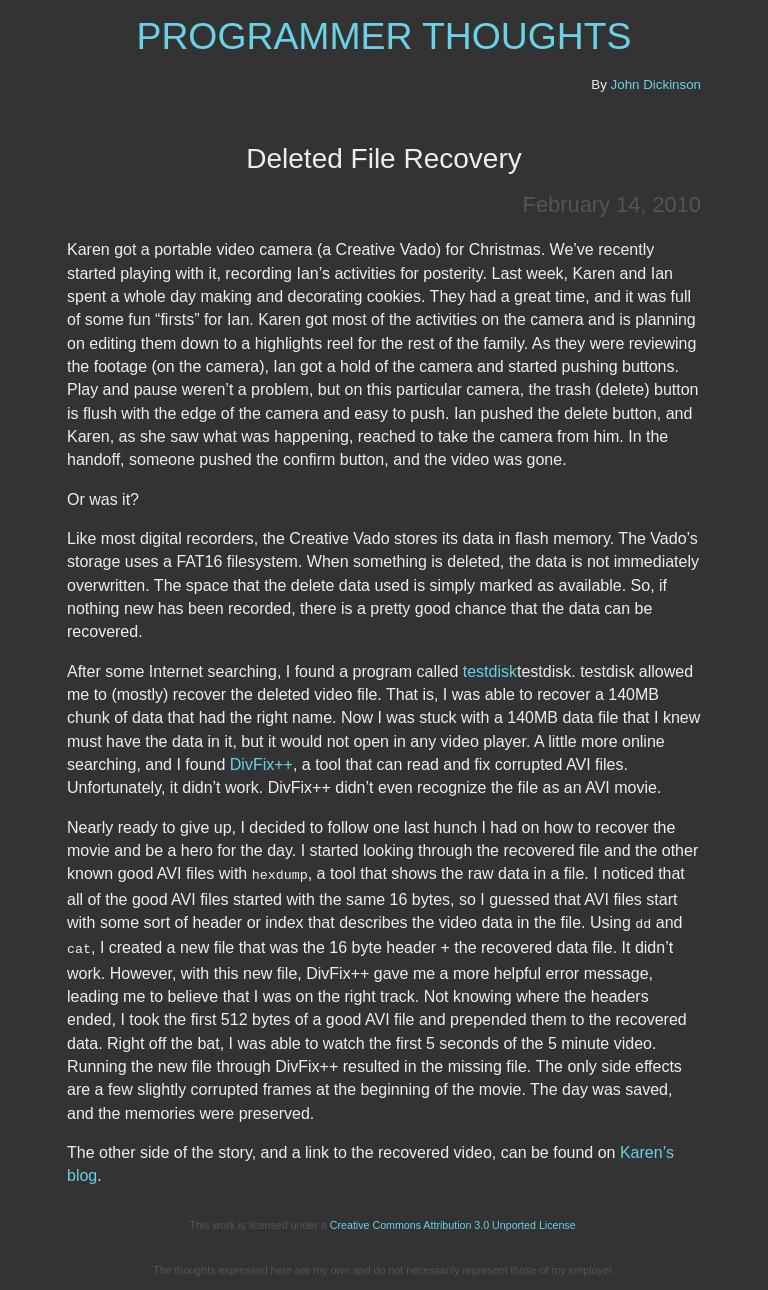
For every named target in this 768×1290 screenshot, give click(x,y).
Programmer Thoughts (384, 36)
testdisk (490, 671)
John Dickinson (656, 84)
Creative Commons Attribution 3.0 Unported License (453, 1222)
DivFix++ (261, 764)
